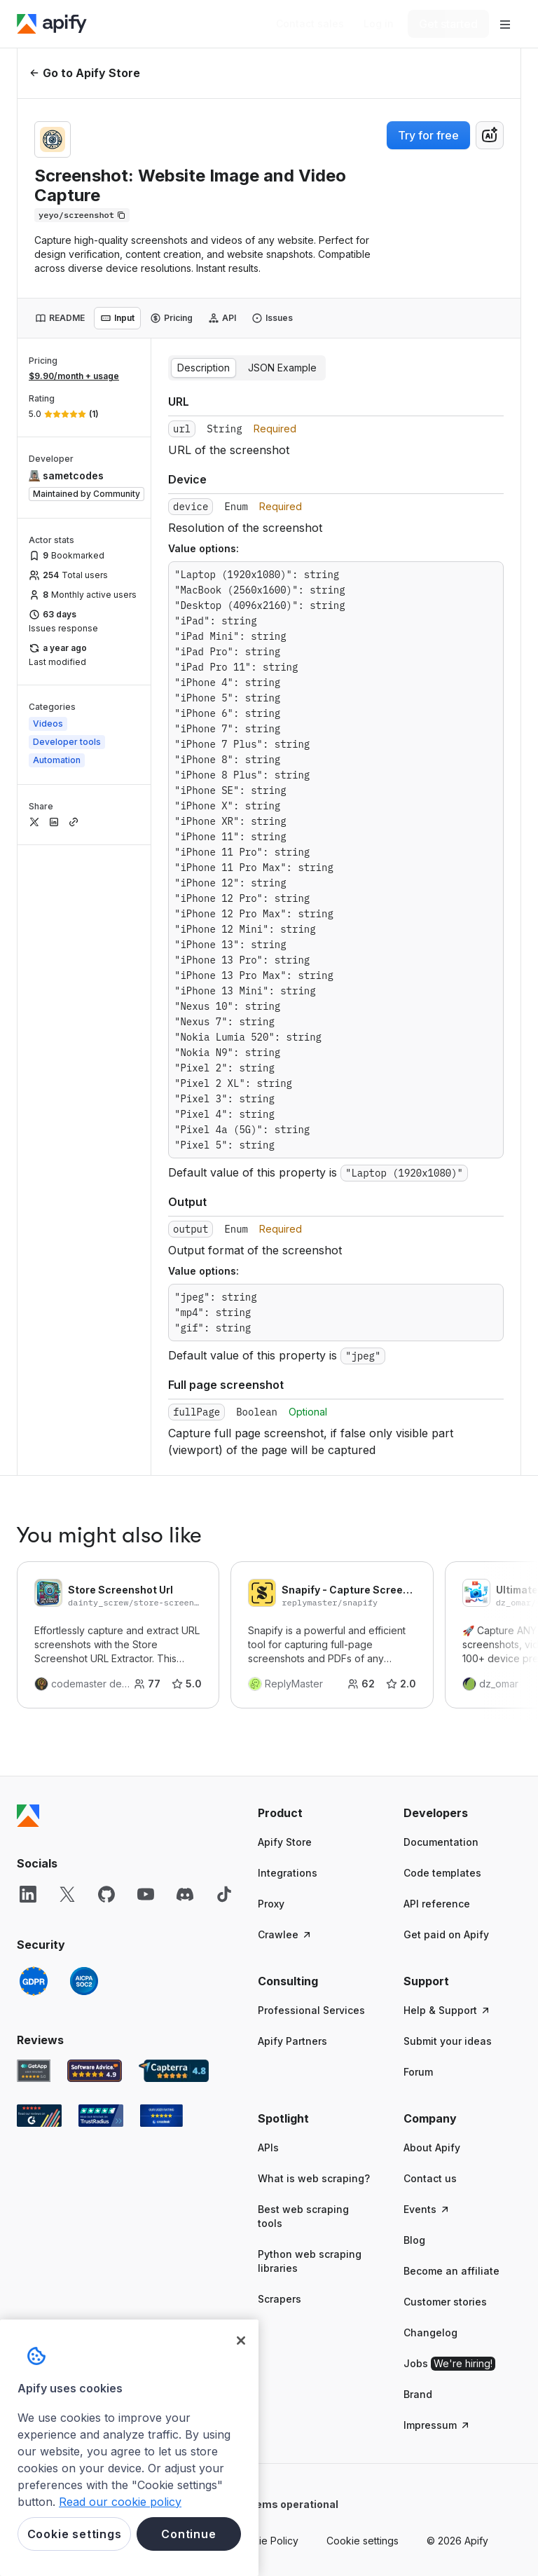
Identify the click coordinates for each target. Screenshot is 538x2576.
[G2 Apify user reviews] (39, 2115)
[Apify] (52, 24)
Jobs (449, 2364)
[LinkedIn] (28, 1894)
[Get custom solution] (310, 23)
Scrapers (279, 2299)
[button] (316, 1812)
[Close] (241, 2340)
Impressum (437, 2425)
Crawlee (285, 1934)
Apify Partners (292, 2041)
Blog (414, 2240)
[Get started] (448, 24)
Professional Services (311, 2010)
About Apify (432, 2147)
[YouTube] (145, 1894)
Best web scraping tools (303, 2216)
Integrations (287, 1873)
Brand (418, 2394)
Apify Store (285, 1842)
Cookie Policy (266, 2541)
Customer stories (445, 2302)
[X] (67, 1894)
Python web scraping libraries (309, 2261)
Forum (418, 2072)
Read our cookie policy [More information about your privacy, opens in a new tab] (120, 2502)
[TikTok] (224, 1894)
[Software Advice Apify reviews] (95, 2071)
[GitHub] (106, 1894)
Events (427, 2209)
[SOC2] (84, 1981)
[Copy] (82, 215)
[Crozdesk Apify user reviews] (161, 2115)
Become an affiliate (451, 2271)
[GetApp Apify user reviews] (33, 2071)
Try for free (428, 135)
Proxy (271, 1904)
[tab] (60, 318)
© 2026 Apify (457, 2541)
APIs (268, 2147)
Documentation (441, 1842)
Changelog (430, 2332)
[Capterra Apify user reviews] (174, 2071)
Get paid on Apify (446, 1934)
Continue (188, 2534)
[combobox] (490, 135)
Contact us (430, 2178)
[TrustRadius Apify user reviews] (100, 2115)
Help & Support (447, 2010)
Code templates (442, 1873)
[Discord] (185, 1894)
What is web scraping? (314, 2178)
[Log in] (378, 23)
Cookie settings (362, 2541)
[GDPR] (33, 1981)
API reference (437, 1904)
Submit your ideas (448, 2041)
